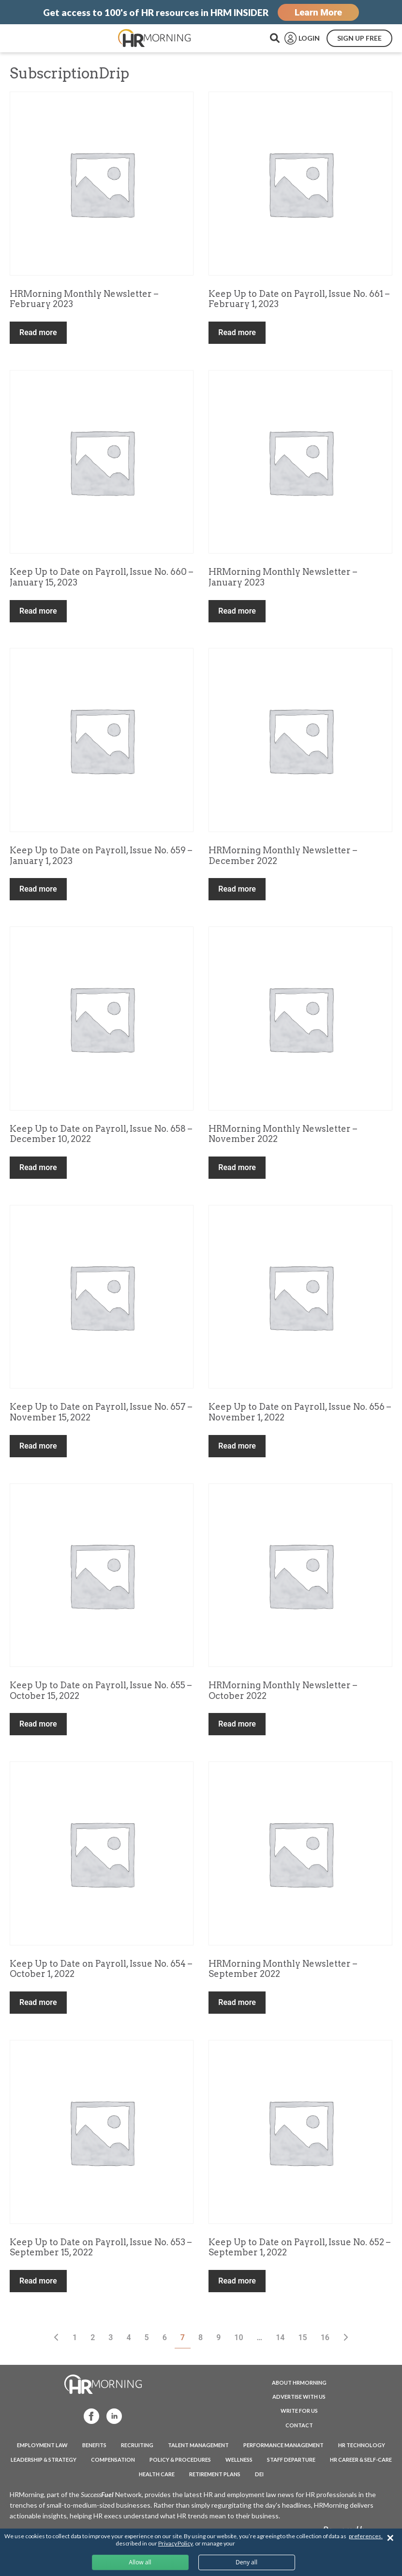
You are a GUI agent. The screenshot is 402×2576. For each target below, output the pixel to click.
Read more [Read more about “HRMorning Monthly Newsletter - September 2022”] (237, 2002)
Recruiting (137, 2445)
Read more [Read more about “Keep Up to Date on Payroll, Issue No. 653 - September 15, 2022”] (38, 2280)
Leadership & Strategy (43, 2459)
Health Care (157, 2474)
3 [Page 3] (110, 2337)
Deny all (246, 2562)
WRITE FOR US (299, 2410)
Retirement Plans (214, 2474)
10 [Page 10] (238, 2337)
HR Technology (361, 2445)
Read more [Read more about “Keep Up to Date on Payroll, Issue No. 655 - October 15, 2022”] (38, 1723)
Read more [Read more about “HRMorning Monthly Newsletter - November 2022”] (237, 1167)
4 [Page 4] (128, 2337)
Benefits (94, 2445)
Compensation (113, 2459)
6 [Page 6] (165, 2337)
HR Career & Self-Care (361, 2459)
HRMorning (154, 38)
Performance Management (283, 2445)
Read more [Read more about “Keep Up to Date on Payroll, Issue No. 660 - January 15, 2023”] (38, 611)
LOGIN (309, 38)
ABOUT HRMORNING (299, 2382)
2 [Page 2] (92, 2337)
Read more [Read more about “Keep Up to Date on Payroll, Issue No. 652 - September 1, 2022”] (237, 2280)
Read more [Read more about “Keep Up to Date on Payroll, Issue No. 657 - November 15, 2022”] (38, 1445)
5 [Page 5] (147, 2337)
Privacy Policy (175, 2543)
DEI (259, 2474)
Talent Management (198, 2445)
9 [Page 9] (218, 2337)
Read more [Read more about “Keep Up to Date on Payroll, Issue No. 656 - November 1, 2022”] (237, 1445)
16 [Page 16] (325, 2337)
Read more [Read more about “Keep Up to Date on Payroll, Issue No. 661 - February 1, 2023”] (237, 332)
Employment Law (42, 2445)
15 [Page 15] (302, 2337)
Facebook (87, 2415)
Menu (29, 38)
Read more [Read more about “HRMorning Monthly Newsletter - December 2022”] (237, 889)
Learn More (318, 12)
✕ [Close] (390, 2538)
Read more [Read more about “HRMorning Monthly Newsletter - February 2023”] (38, 332)
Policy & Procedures (180, 2459)
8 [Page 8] (200, 2337)
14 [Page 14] (280, 2337)
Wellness (239, 2459)
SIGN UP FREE (359, 38)
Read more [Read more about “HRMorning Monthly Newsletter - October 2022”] (237, 1723)
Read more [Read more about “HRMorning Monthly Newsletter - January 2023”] (237, 611)
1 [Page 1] (75, 2337)
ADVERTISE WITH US (299, 2396)
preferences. (366, 2536)
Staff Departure (291, 2459)
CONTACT (299, 2425)
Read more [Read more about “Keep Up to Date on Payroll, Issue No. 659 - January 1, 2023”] (38, 889)
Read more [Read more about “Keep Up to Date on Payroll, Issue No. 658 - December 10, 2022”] (38, 1167)
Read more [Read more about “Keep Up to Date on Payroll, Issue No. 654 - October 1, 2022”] (38, 2002)
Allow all (140, 2562)
